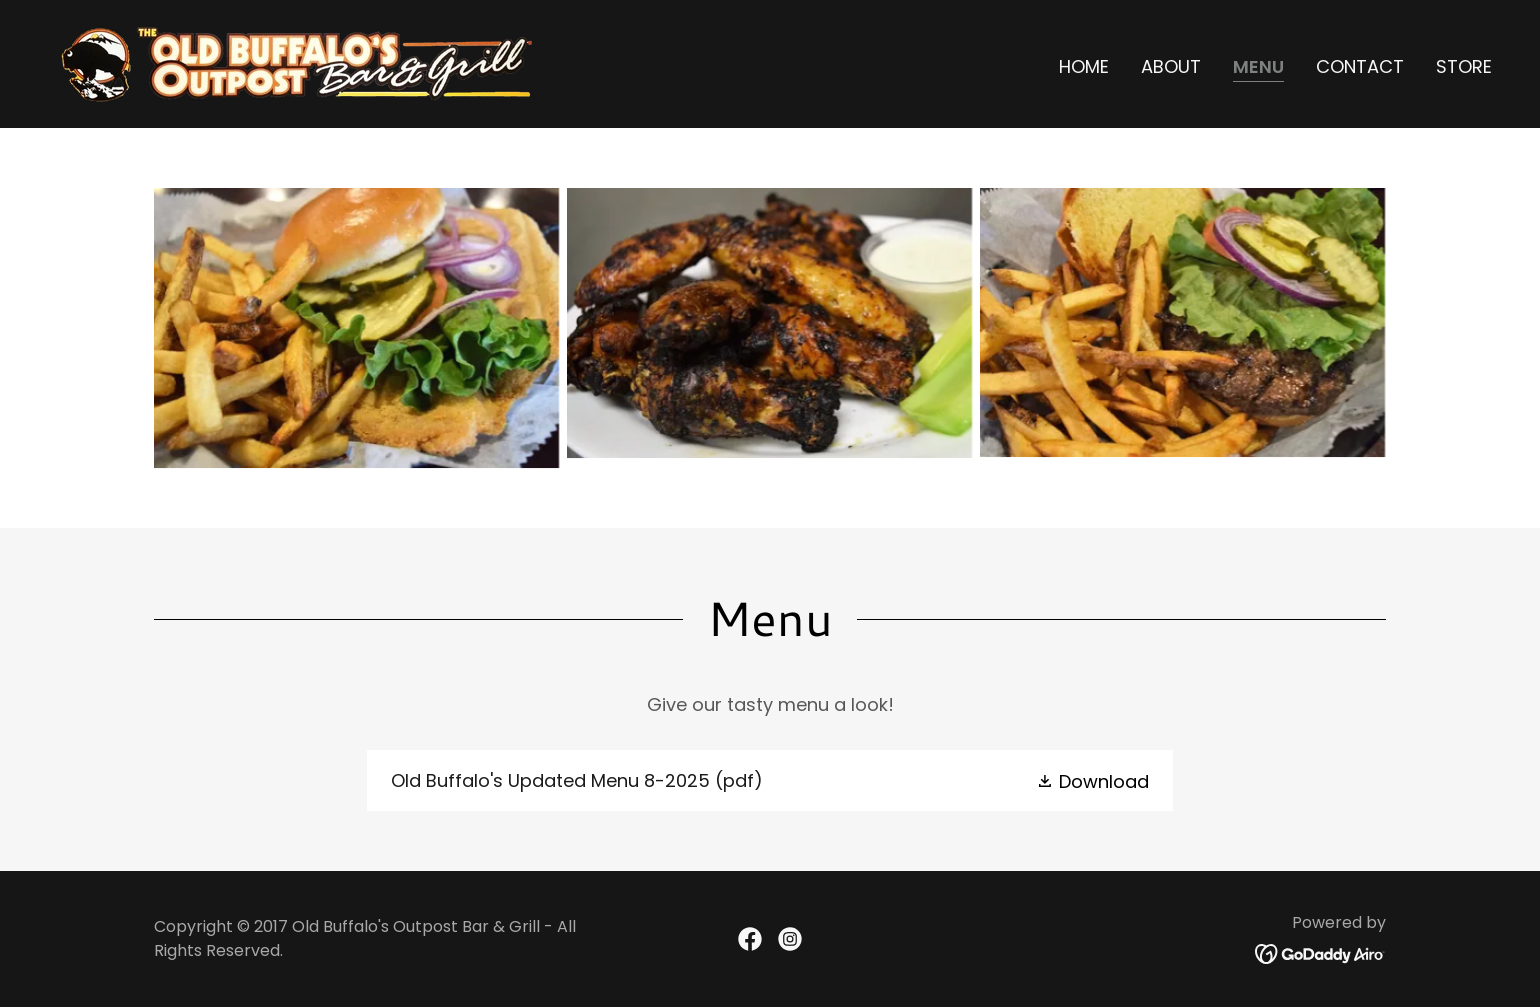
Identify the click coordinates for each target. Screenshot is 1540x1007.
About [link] (1171, 66)
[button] (1092, 780)
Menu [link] (1258, 67)
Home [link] (1084, 66)
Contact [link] (1360, 66)
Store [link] (1464, 66)
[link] (298, 62)
